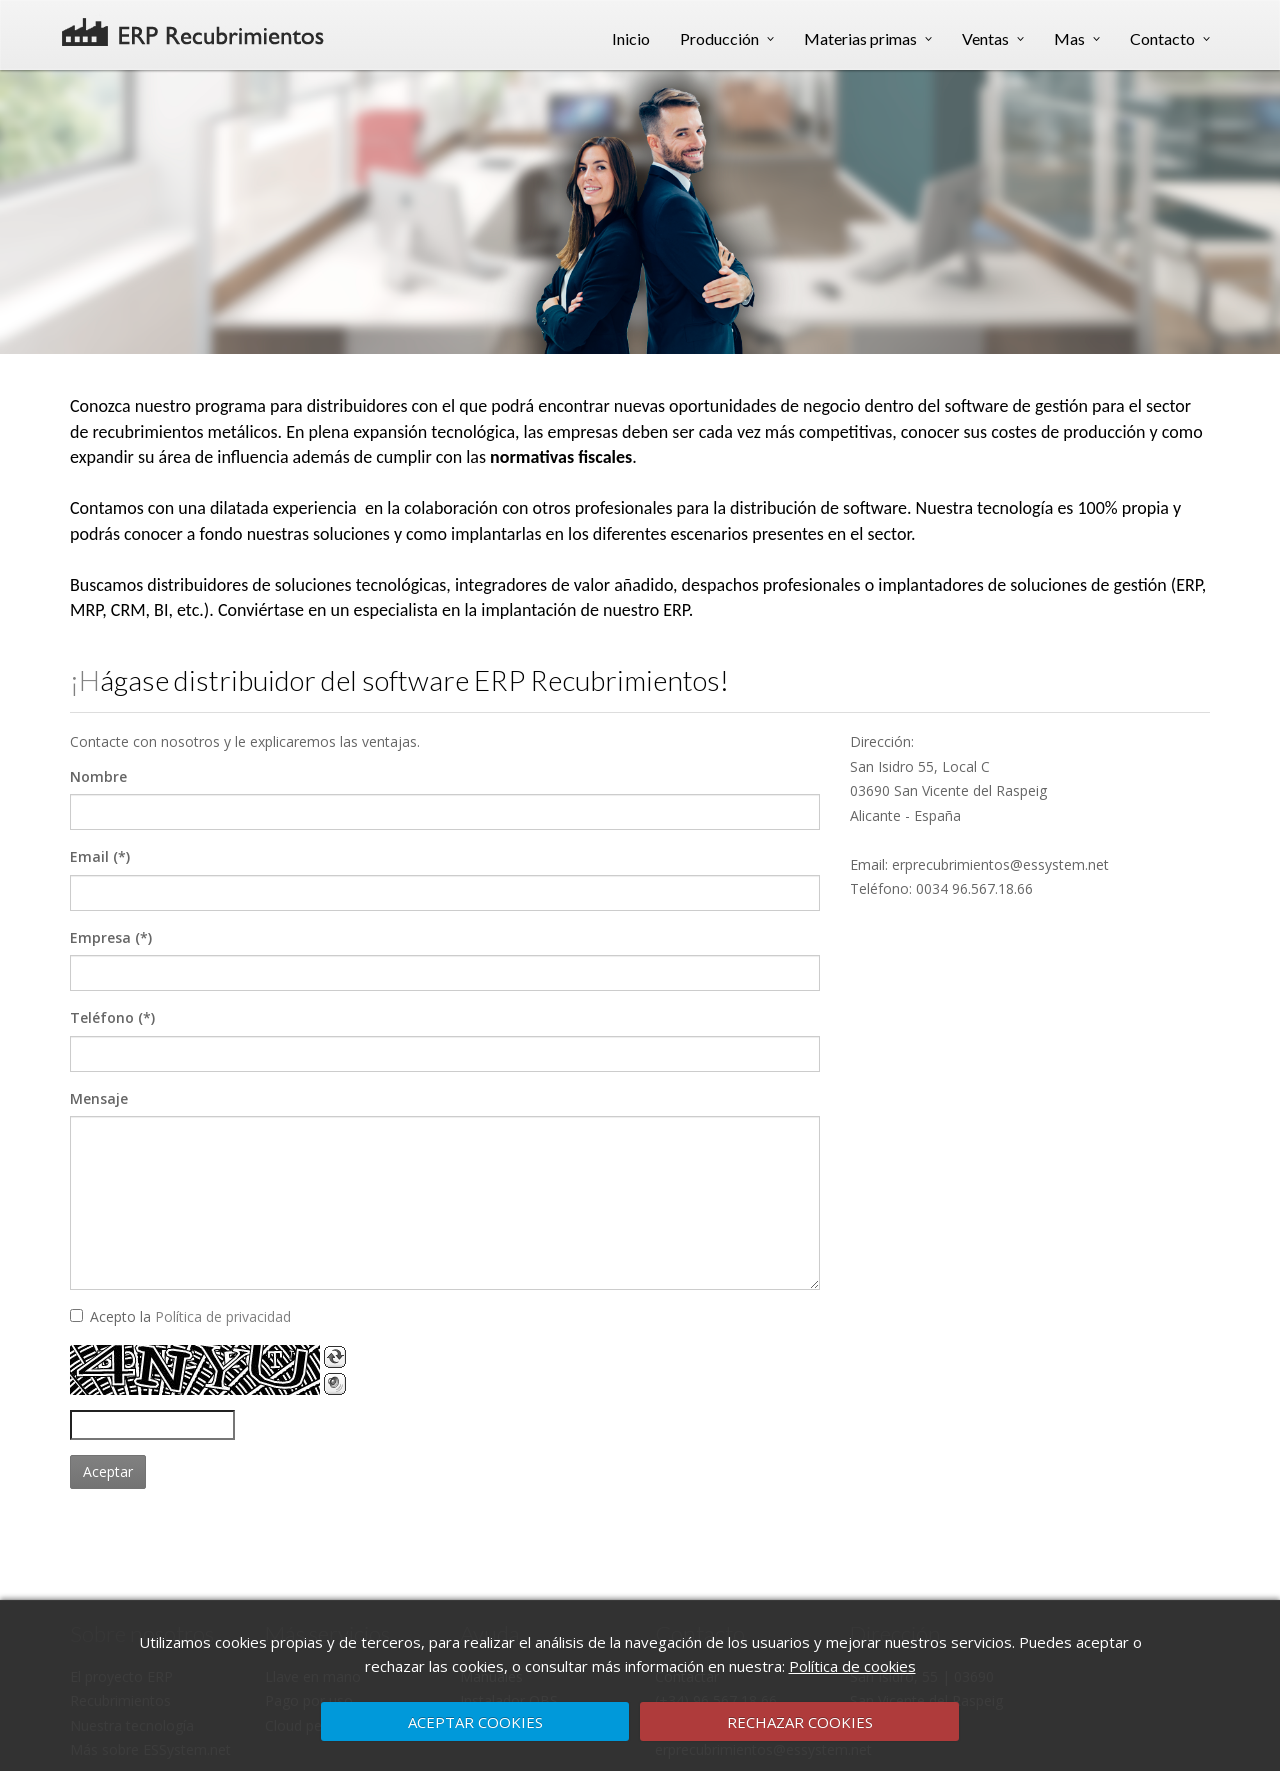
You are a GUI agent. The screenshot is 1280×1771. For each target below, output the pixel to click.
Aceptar (108, 1471)
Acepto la (180, 1316)
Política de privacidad (223, 1316)
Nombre (98, 776)
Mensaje (99, 1098)
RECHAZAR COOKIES (800, 1722)
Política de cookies (852, 1666)
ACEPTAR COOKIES (475, 1722)
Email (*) (100, 856)
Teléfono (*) (112, 1017)
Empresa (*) (111, 937)
